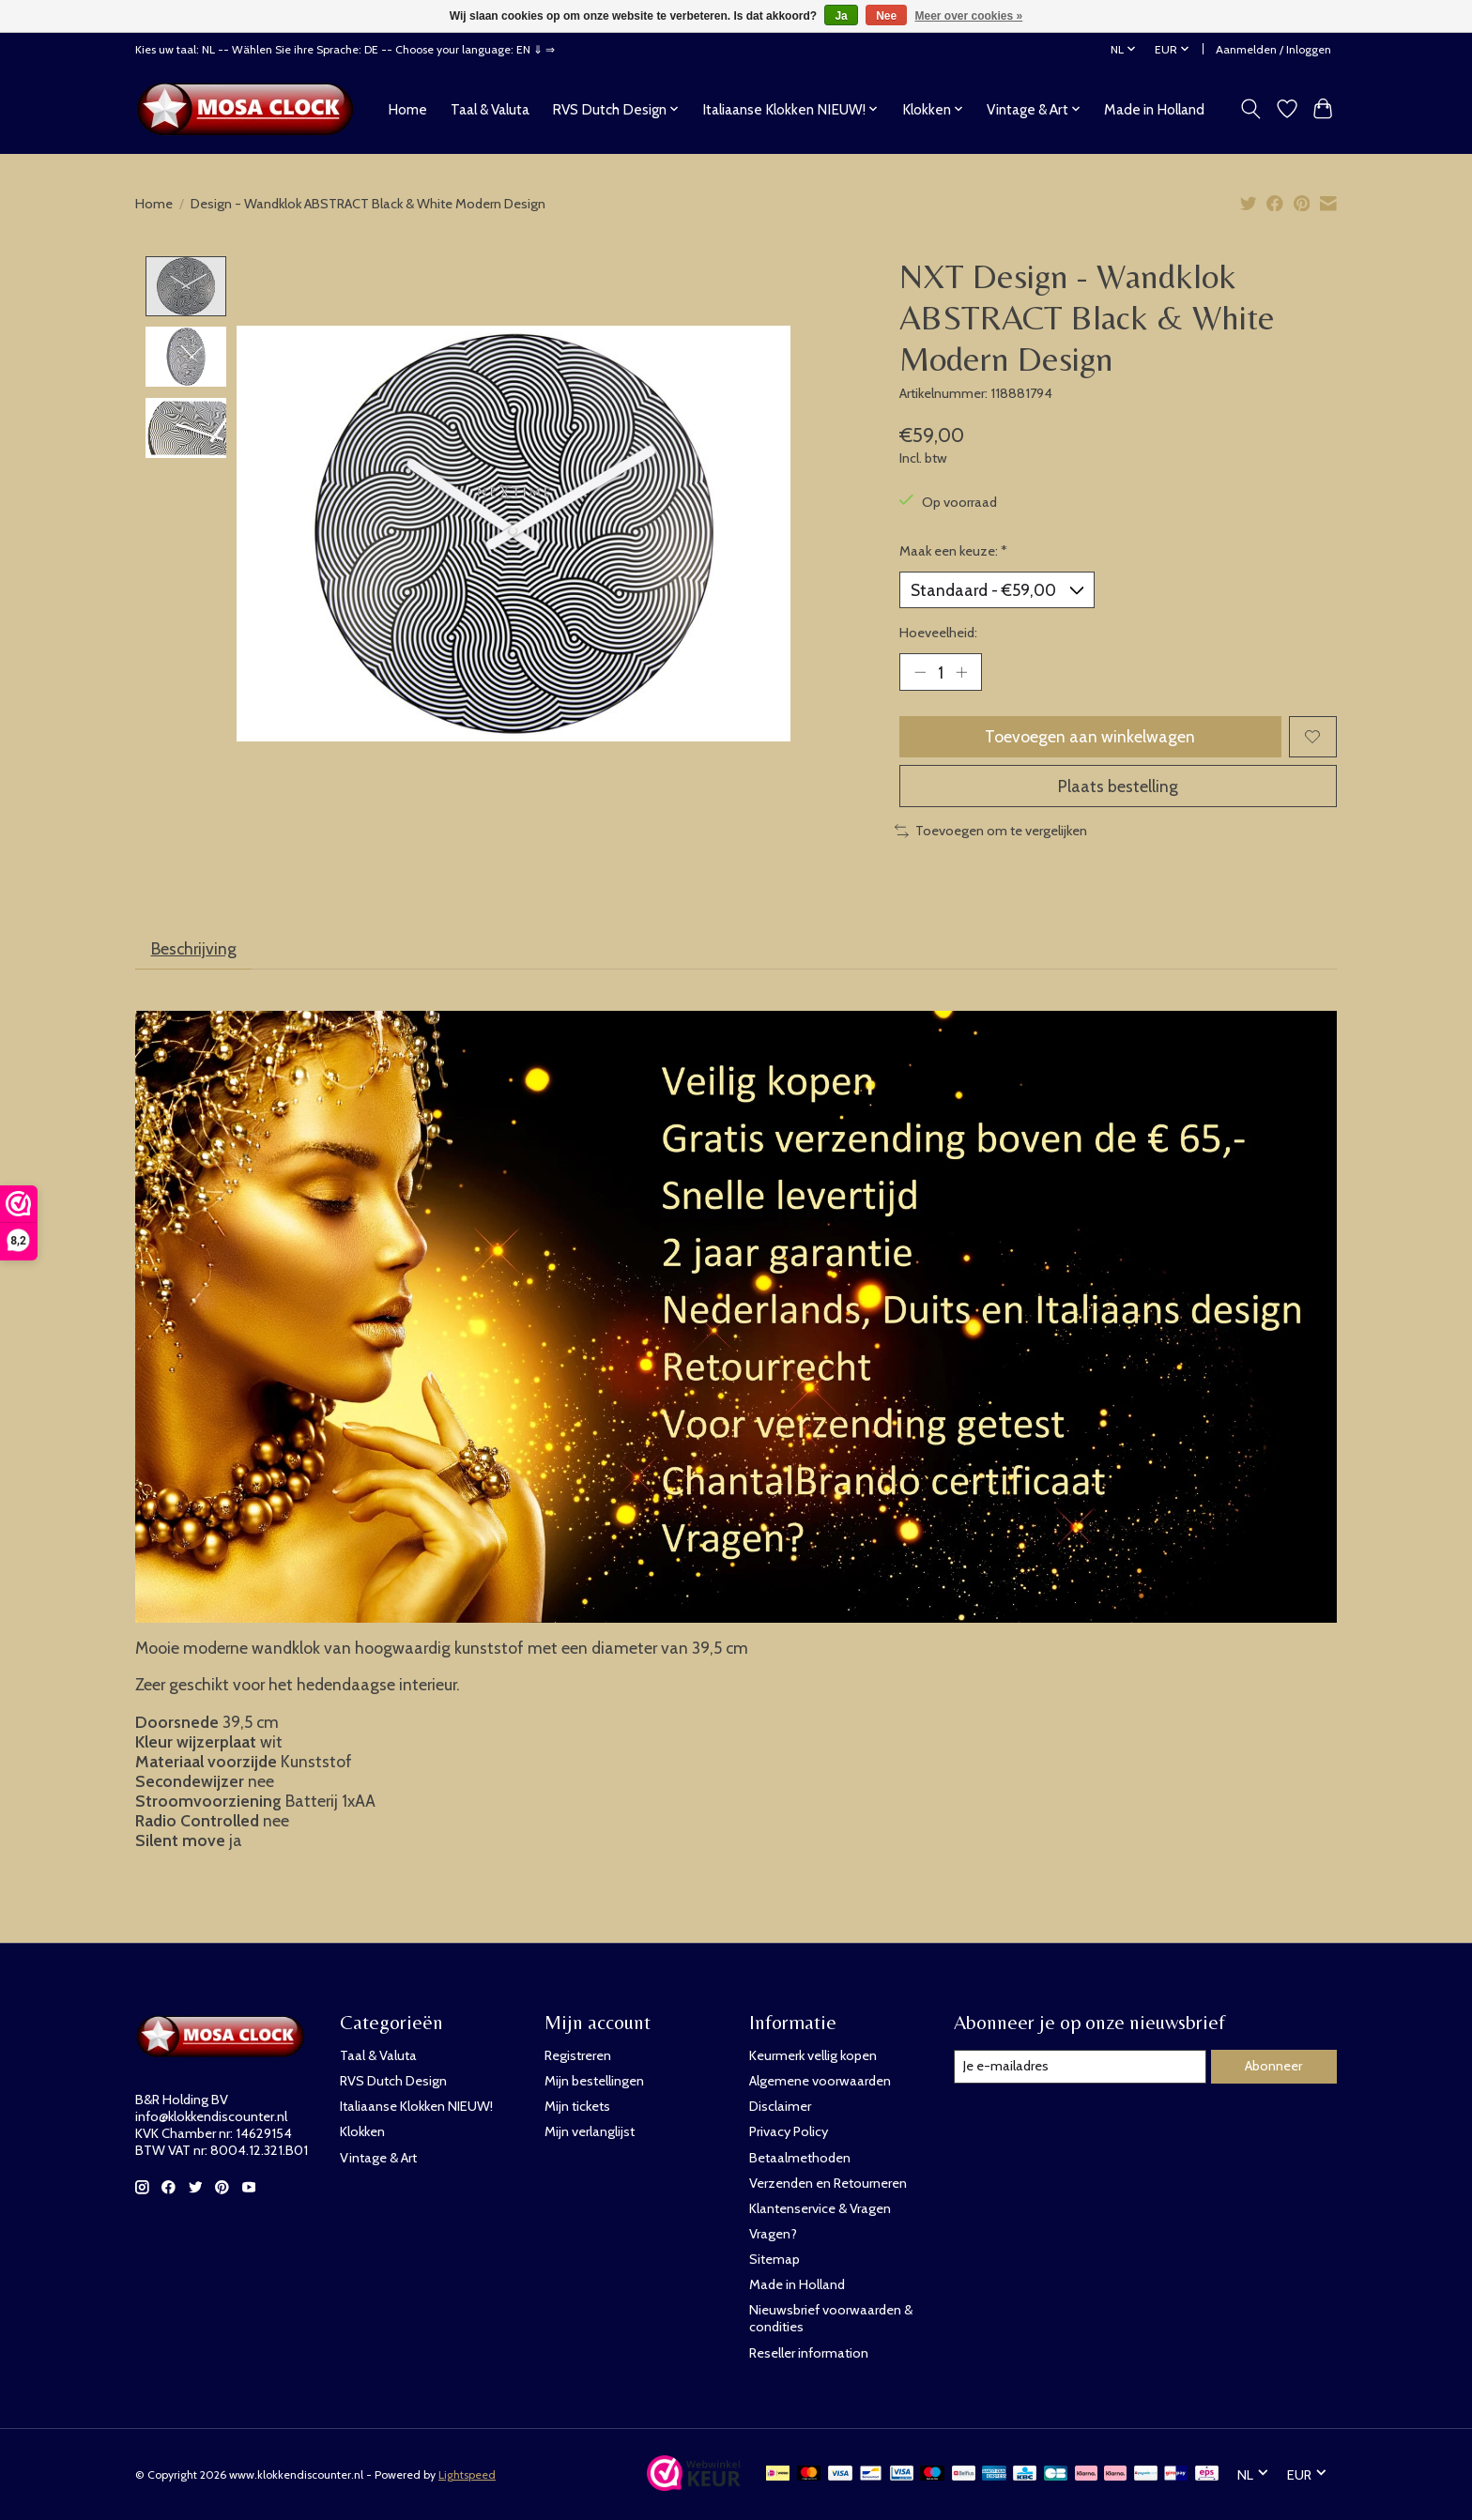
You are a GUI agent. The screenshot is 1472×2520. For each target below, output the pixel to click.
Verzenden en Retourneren (828, 2183)
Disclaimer (780, 2106)
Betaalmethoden (800, 2157)
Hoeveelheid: (938, 632)
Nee (886, 16)
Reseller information (808, 2352)
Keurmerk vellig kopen (813, 2055)
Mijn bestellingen (594, 2080)
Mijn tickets (577, 2106)
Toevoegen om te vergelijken (991, 830)
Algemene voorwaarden (820, 2080)
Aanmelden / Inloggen (1273, 49)
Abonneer (1273, 2065)
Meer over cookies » (969, 16)
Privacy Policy (788, 2131)
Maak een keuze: (953, 550)
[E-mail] (1080, 2067)
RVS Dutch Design (393, 2080)
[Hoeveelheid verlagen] (920, 672)
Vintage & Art (378, 2157)
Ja (841, 16)
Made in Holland (1154, 109)
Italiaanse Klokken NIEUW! (416, 2106)
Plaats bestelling (1118, 786)
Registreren (577, 2055)
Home (407, 109)
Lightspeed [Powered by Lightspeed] (467, 2474)
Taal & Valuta (490, 109)
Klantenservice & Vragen (820, 2208)
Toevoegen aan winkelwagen (1090, 736)
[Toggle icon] (1251, 109)
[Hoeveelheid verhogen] (961, 672)
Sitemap (774, 2259)
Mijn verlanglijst (589, 2131)
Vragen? (773, 2233)
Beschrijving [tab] (194, 948)
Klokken (362, 2131)
